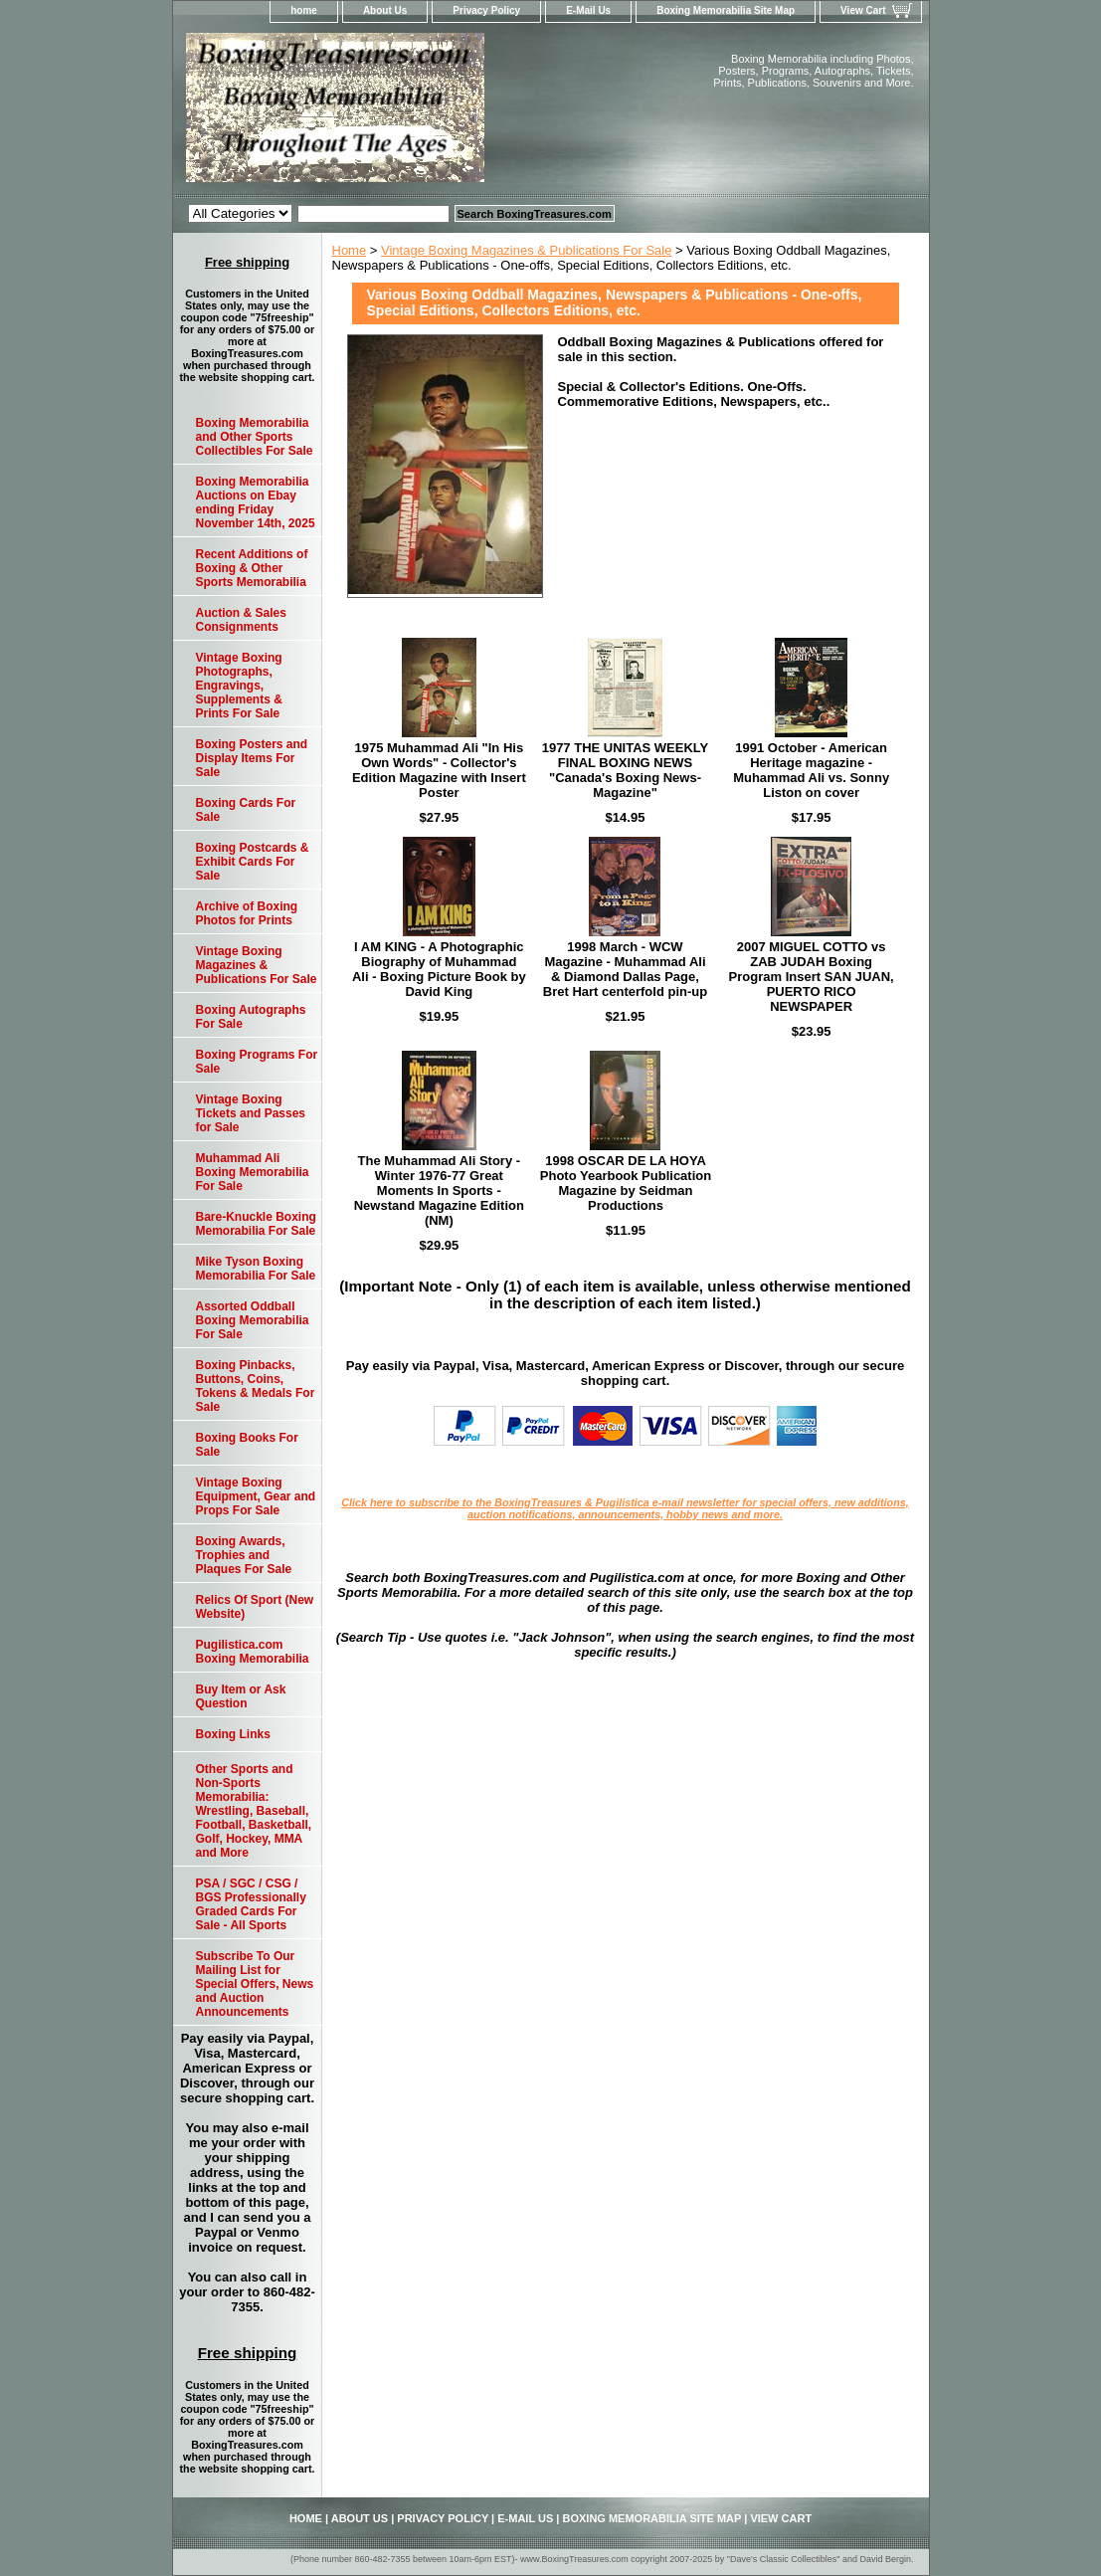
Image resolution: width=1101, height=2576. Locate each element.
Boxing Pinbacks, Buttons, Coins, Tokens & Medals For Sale (255, 1386)
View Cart (862, 10)
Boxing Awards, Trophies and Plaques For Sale (244, 1555)
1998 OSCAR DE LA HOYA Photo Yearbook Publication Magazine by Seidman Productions (625, 1183)
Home (349, 250)
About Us (385, 10)
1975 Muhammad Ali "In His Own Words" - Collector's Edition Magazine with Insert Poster (439, 770)
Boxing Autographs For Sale (251, 1017)
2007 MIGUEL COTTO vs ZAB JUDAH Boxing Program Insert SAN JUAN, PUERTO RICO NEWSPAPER (811, 976)
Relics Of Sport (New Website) (255, 1607)
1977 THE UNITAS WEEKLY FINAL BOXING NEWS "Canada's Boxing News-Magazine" (625, 770)
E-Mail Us (588, 10)
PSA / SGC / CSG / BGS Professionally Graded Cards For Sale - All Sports (251, 1904)
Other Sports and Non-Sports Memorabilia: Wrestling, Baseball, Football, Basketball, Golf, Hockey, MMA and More (254, 1811)
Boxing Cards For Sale (246, 810)
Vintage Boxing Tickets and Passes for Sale (251, 1113)
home (303, 10)
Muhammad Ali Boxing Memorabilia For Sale (252, 1172)
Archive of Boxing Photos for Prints (247, 913)
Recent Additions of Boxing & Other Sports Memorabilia (252, 568)
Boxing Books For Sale (247, 1445)
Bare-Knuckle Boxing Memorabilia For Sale (256, 1224)
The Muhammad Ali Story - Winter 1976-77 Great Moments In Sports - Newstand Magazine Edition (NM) (439, 1190)
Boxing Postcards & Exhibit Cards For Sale (252, 862)
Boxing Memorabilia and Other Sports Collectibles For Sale (254, 437)
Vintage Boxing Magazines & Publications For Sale (526, 250)
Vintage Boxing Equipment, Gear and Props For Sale (256, 1496)
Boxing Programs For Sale (257, 1062)
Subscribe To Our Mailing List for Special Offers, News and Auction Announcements (255, 1984)
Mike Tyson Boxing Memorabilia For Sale (256, 1269)
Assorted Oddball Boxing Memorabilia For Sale (252, 1320)
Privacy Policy (486, 10)
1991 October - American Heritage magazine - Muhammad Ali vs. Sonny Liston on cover (811, 770)
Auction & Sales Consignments (241, 620)
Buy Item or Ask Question (241, 1696)
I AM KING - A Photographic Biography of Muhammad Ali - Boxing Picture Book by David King (439, 969)
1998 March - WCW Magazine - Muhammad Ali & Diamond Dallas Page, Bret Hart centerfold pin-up (625, 969)
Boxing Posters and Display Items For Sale (252, 758)
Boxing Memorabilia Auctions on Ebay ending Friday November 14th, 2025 (255, 502)
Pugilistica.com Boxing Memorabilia (252, 1652)
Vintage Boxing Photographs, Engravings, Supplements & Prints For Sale (239, 685)
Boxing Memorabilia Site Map (725, 10)
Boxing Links (233, 1734)
